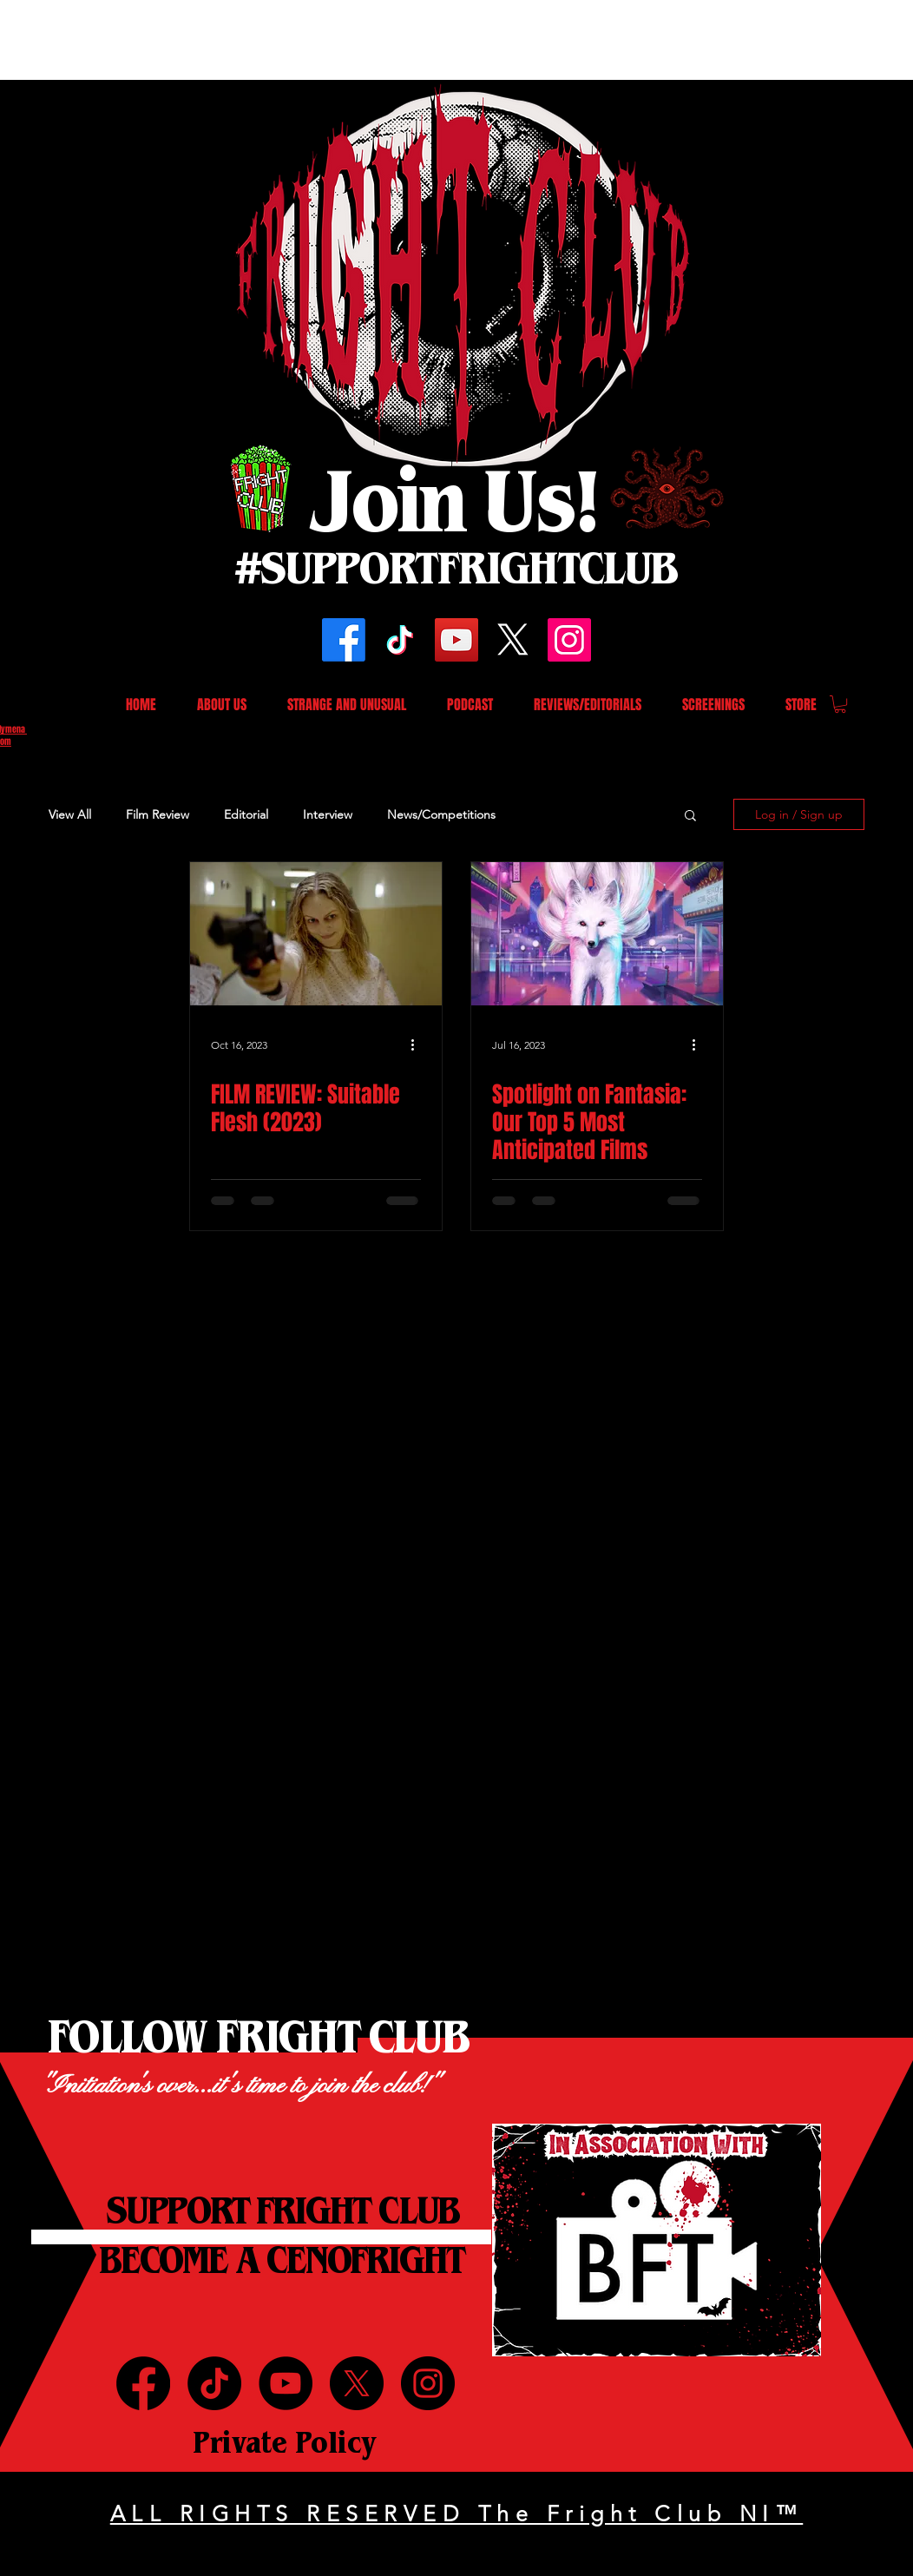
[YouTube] (456, 640)
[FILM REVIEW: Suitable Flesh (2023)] (316, 933)
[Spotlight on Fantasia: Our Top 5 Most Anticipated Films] (597, 933)
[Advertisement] (316, 39)
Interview (327, 814)
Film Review (157, 814)
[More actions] (418, 1044)
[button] (840, 704)
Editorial (246, 814)
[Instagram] (569, 640)
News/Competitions (441, 814)
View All (70, 814)
